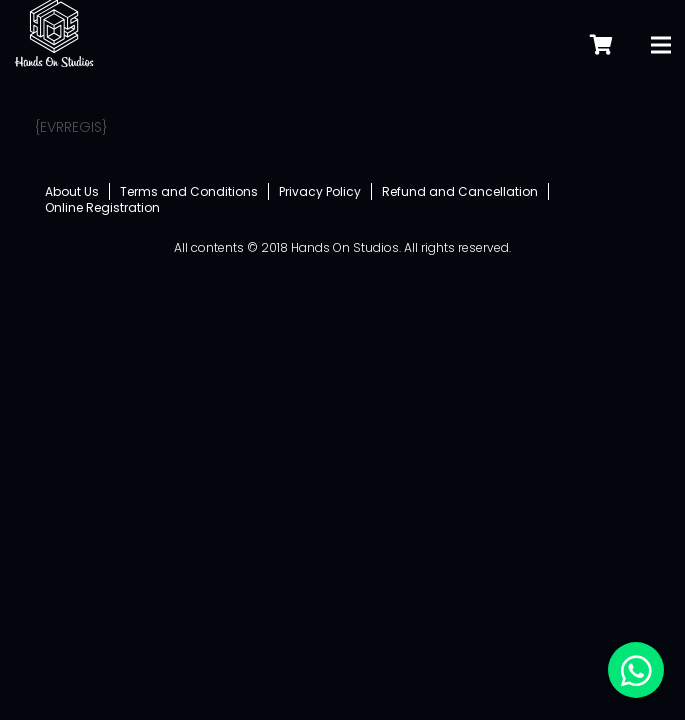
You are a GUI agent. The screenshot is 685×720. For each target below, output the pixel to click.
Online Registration (102, 207)
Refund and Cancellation (460, 191)
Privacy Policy (320, 191)
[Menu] (661, 35)
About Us (72, 191)
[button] (636, 670)
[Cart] (601, 34)
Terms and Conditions (189, 191)
